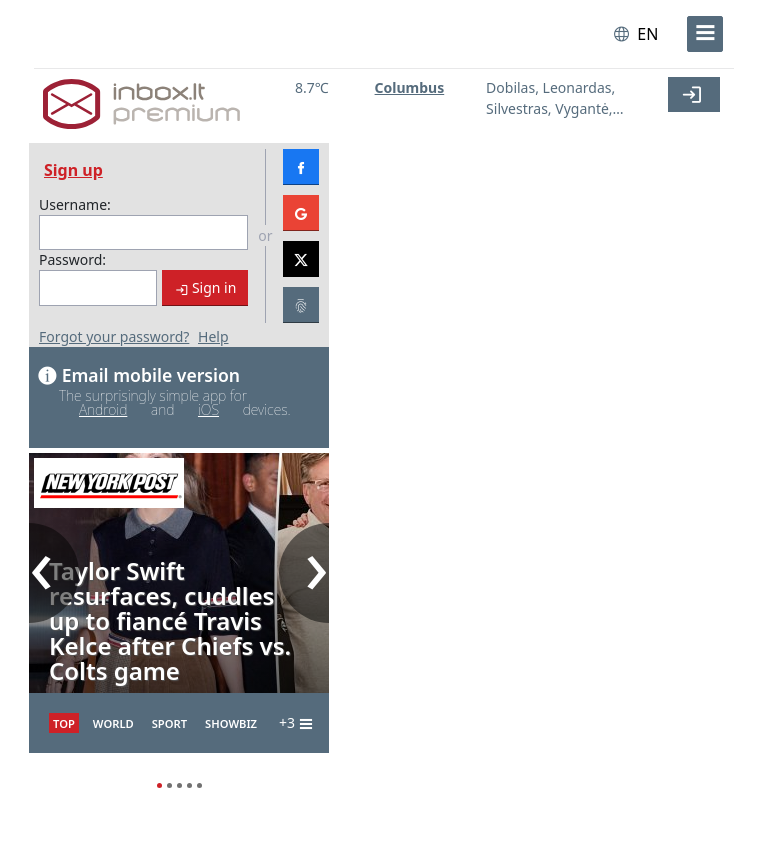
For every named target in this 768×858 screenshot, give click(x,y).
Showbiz (231, 723)
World (113, 723)
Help (213, 336)
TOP (64, 723)
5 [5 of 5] (199, 783)
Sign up (73, 170)
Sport (169, 723)
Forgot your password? (114, 336)
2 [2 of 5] (169, 783)
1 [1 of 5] (159, 783)
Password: (72, 259)
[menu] (705, 34)
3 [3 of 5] (179, 783)
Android (103, 409)
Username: (75, 204)
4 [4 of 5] (189, 783)
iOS (208, 409)
